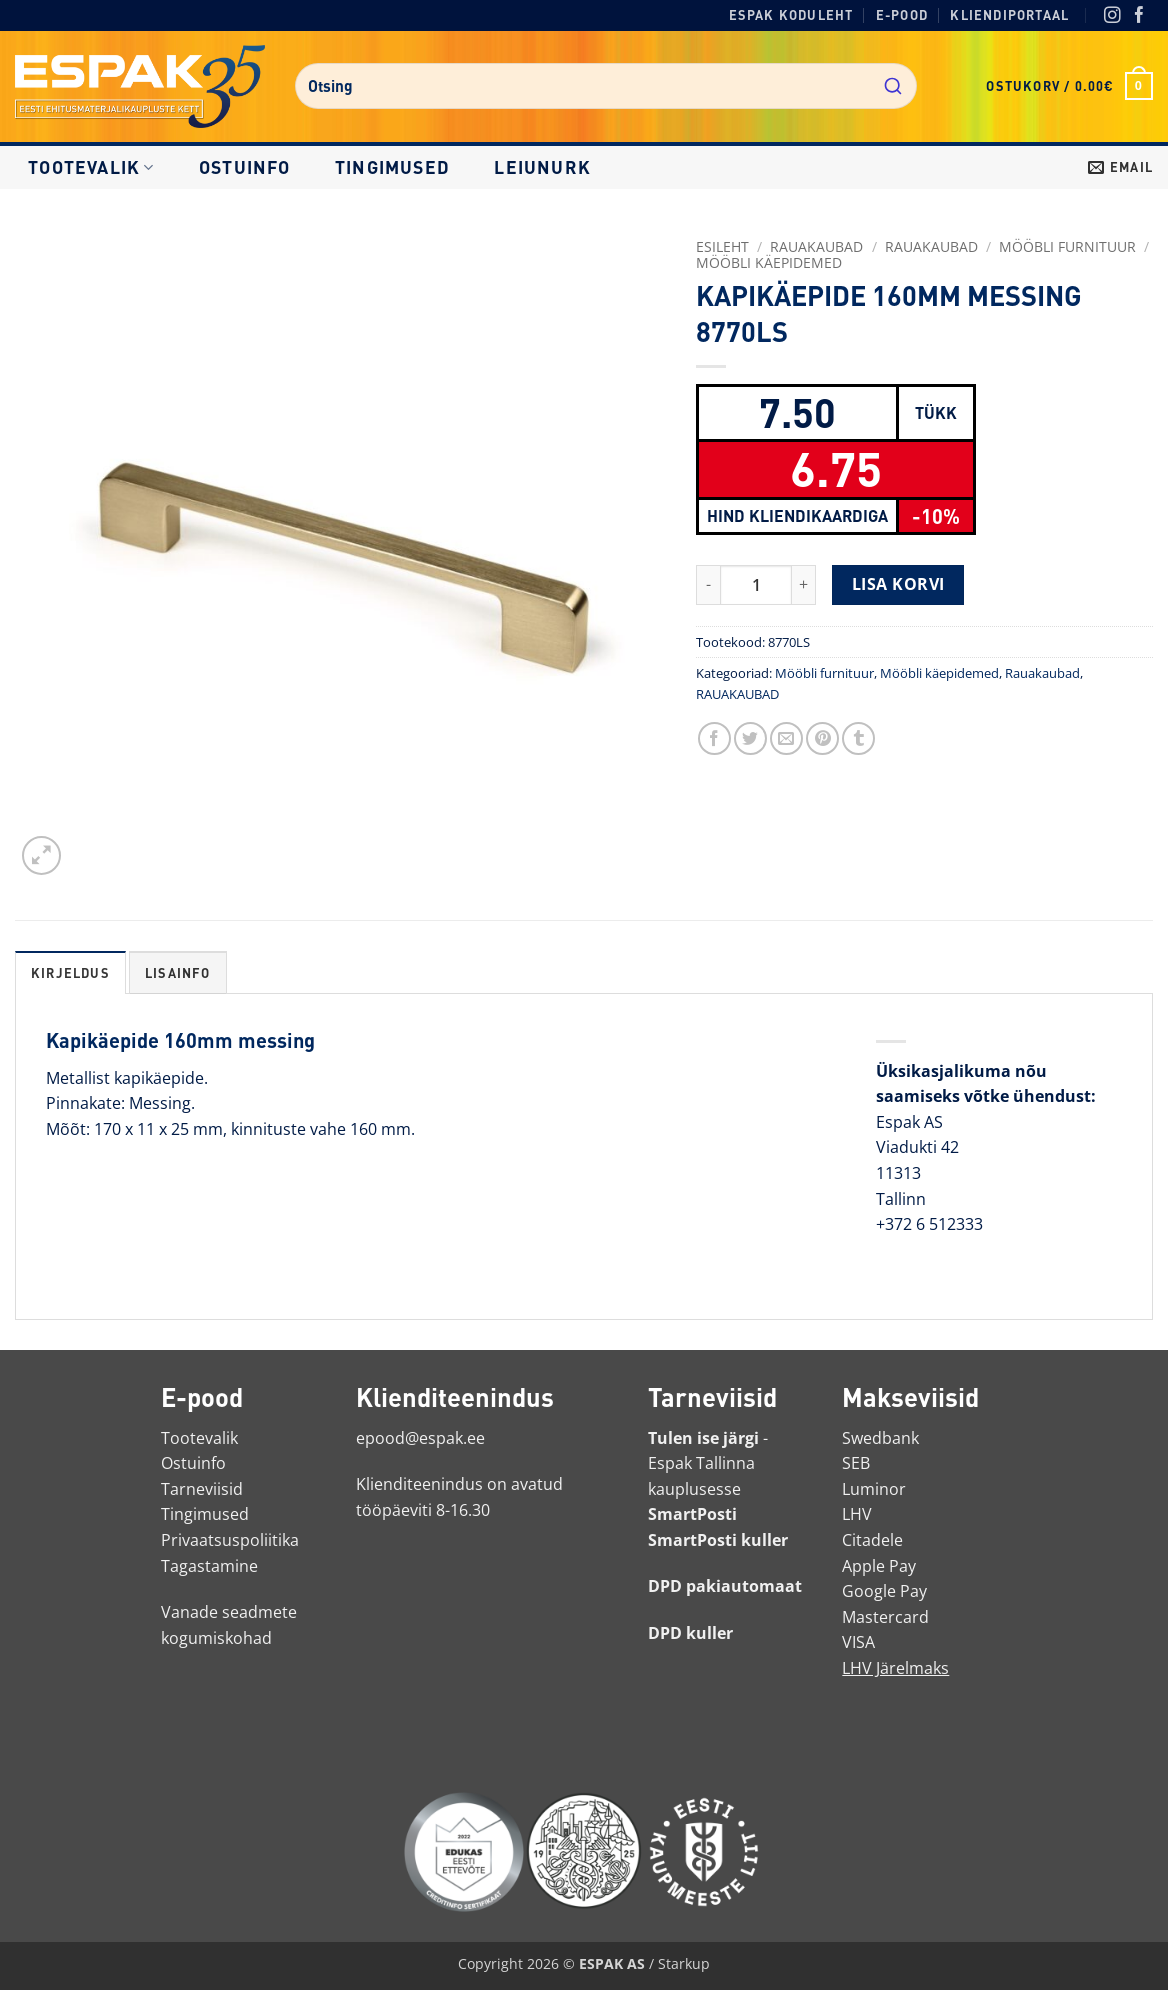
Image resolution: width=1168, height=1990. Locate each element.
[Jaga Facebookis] (714, 738)
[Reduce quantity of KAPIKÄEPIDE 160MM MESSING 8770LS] (708, 585)
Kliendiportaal (1009, 15)
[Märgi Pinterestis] (822, 738)
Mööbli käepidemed (769, 262)
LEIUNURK (542, 167)
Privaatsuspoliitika (230, 1540)
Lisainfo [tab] (178, 973)
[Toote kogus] (756, 585)
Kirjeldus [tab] (70, 973)
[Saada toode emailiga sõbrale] (786, 738)
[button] (1069, 86)
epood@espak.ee (420, 1438)
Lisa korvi (898, 584)
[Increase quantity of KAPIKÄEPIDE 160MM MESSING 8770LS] (804, 585)
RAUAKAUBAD (816, 246)
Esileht (722, 246)
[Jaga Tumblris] (858, 738)
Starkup (684, 1963)
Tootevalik (91, 167)
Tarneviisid (202, 1489)
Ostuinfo (245, 167)
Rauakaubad (931, 246)
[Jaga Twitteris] (750, 738)
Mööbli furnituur (1067, 246)
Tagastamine (209, 1566)
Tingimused (392, 167)
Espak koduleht (791, 15)
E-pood (902, 15)
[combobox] (606, 86)
